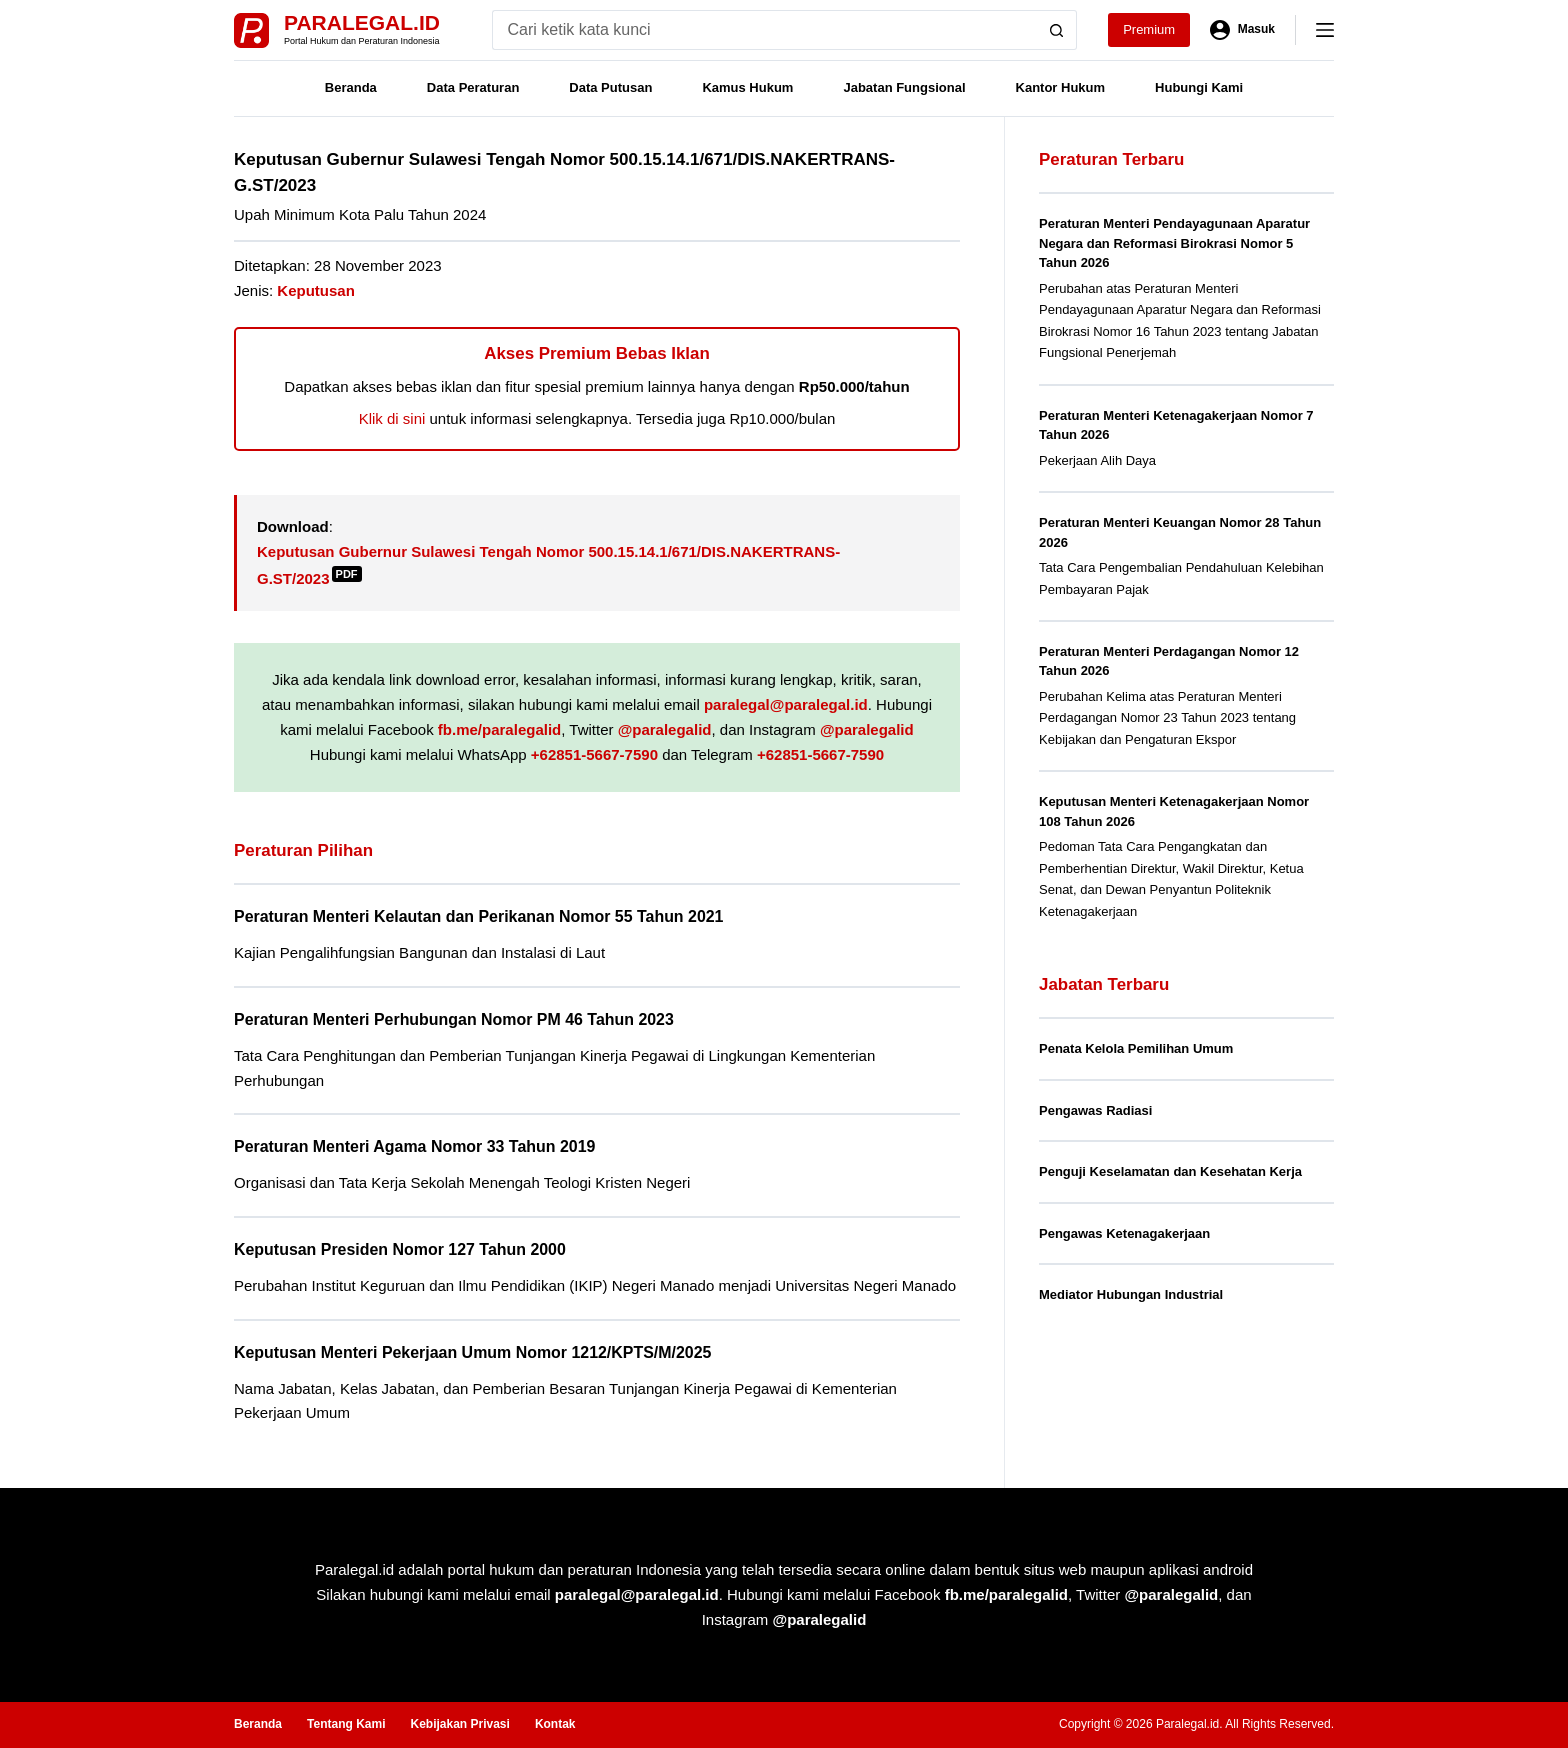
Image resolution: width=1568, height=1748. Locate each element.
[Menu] (1325, 30)
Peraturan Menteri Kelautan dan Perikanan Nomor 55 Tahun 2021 (479, 916)
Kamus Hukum (747, 87)
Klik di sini (392, 418)
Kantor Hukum (1061, 87)
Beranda (351, 87)
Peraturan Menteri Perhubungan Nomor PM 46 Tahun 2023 (454, 1019)
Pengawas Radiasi (1095, 1110)
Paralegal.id (362, 22)
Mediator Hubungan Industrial (1131, 1294)
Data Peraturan (473, 87)
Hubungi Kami (1199, 87)
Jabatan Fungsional (904, 87)
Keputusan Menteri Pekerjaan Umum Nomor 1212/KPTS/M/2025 (472, 1352)
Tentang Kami (346, 1724)
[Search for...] (764, 30)
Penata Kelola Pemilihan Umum (1136, 1048)
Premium (1149, 29)
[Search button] (1057, 30)
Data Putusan (610, 87)
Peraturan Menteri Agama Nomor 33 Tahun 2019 (414, 1146)
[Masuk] (1242, 30)
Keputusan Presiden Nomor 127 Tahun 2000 (400, 1249)
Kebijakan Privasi (459, 1724)
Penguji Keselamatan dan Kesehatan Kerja (1170, 1171)
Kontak (555, 1724)
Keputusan (316, 290)
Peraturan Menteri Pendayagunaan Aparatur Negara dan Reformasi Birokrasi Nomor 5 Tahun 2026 (1174, 243)
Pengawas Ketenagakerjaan (1124, 1233)
